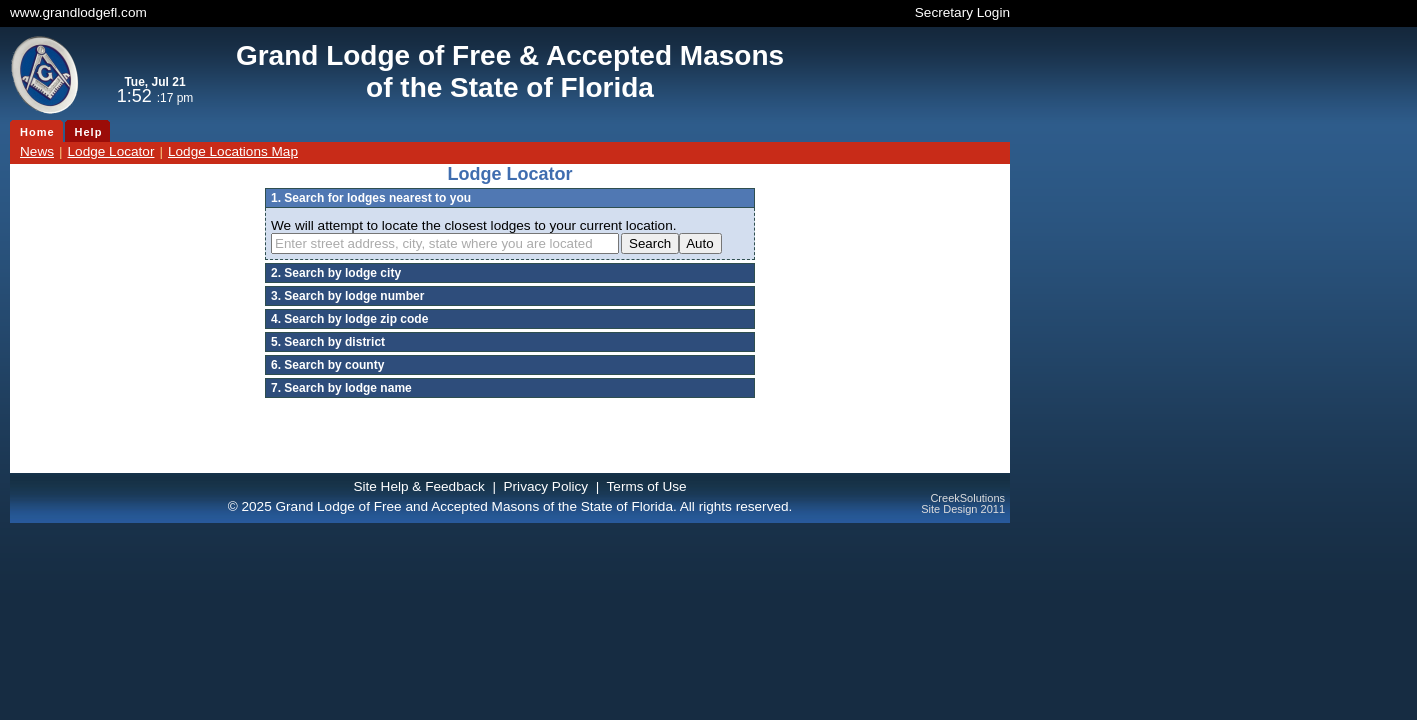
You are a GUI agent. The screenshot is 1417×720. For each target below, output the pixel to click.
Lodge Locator (111, 151)
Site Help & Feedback (418, 486)
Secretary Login (962, 12)
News (37, 151)
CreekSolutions (967, 498)
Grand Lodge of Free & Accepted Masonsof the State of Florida (510, 71)
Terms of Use (647, 486)
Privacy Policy (546, 486)
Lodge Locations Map (233, 151)
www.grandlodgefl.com (78, 12)
